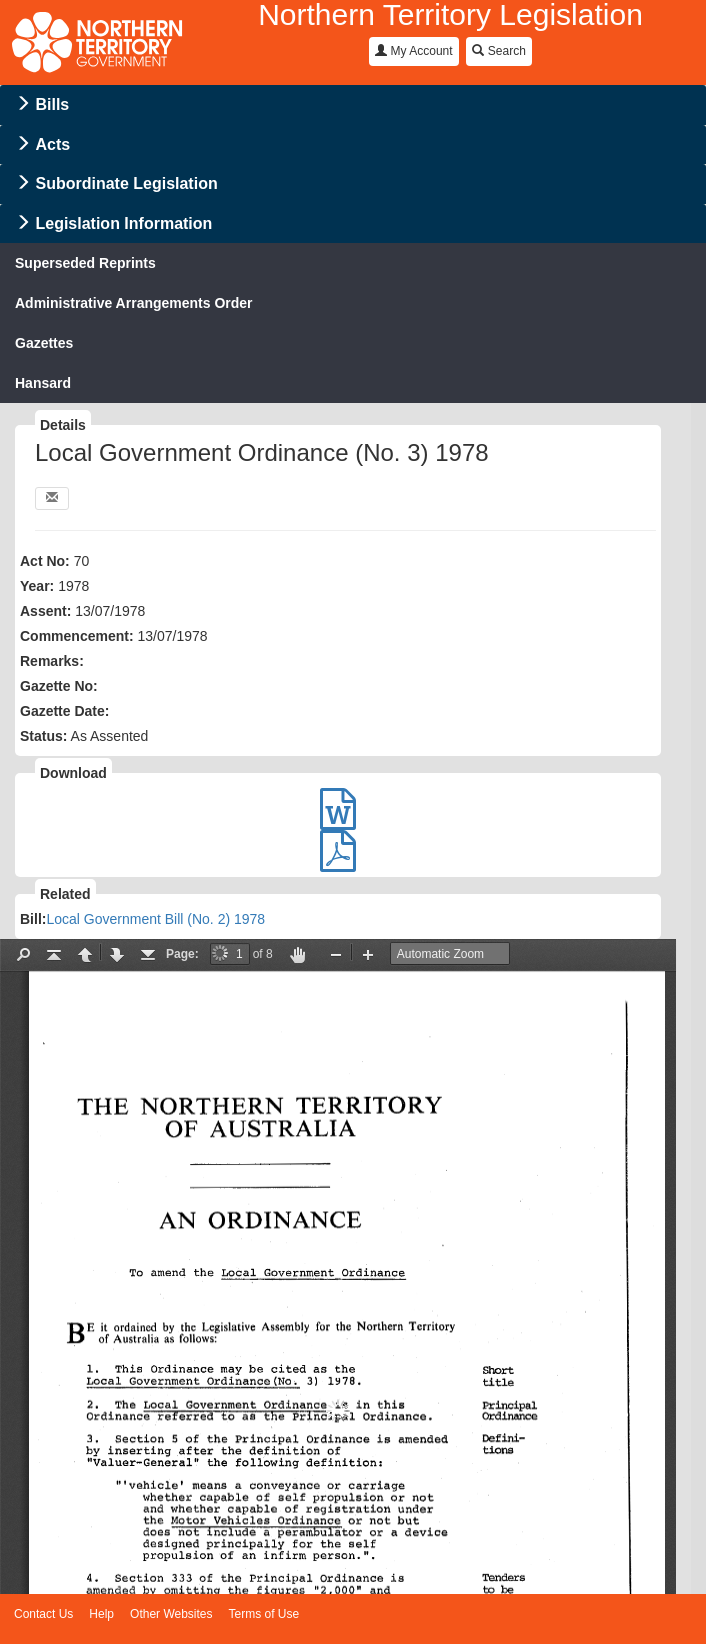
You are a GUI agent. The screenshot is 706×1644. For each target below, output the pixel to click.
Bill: (33, 919)
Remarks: (52, 661)
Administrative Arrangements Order (134, 303)
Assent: (45, 611)
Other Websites (171, 1614)
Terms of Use (264, 1614)
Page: (182, 954)
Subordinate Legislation (126, 183)
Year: (37, 586)
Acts (52, 144)
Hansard (43, 383)
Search (498, 51)
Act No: (45, 561)
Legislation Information (123, 223)
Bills (52, 104)
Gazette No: (59, 686)
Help (101, 1614)
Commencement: (77, 636)
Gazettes (44, 343)
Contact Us (43, 1614)
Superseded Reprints (85, 263)
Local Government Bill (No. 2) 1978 (155, 919)
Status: (43, 736)
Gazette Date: (64, 711)
